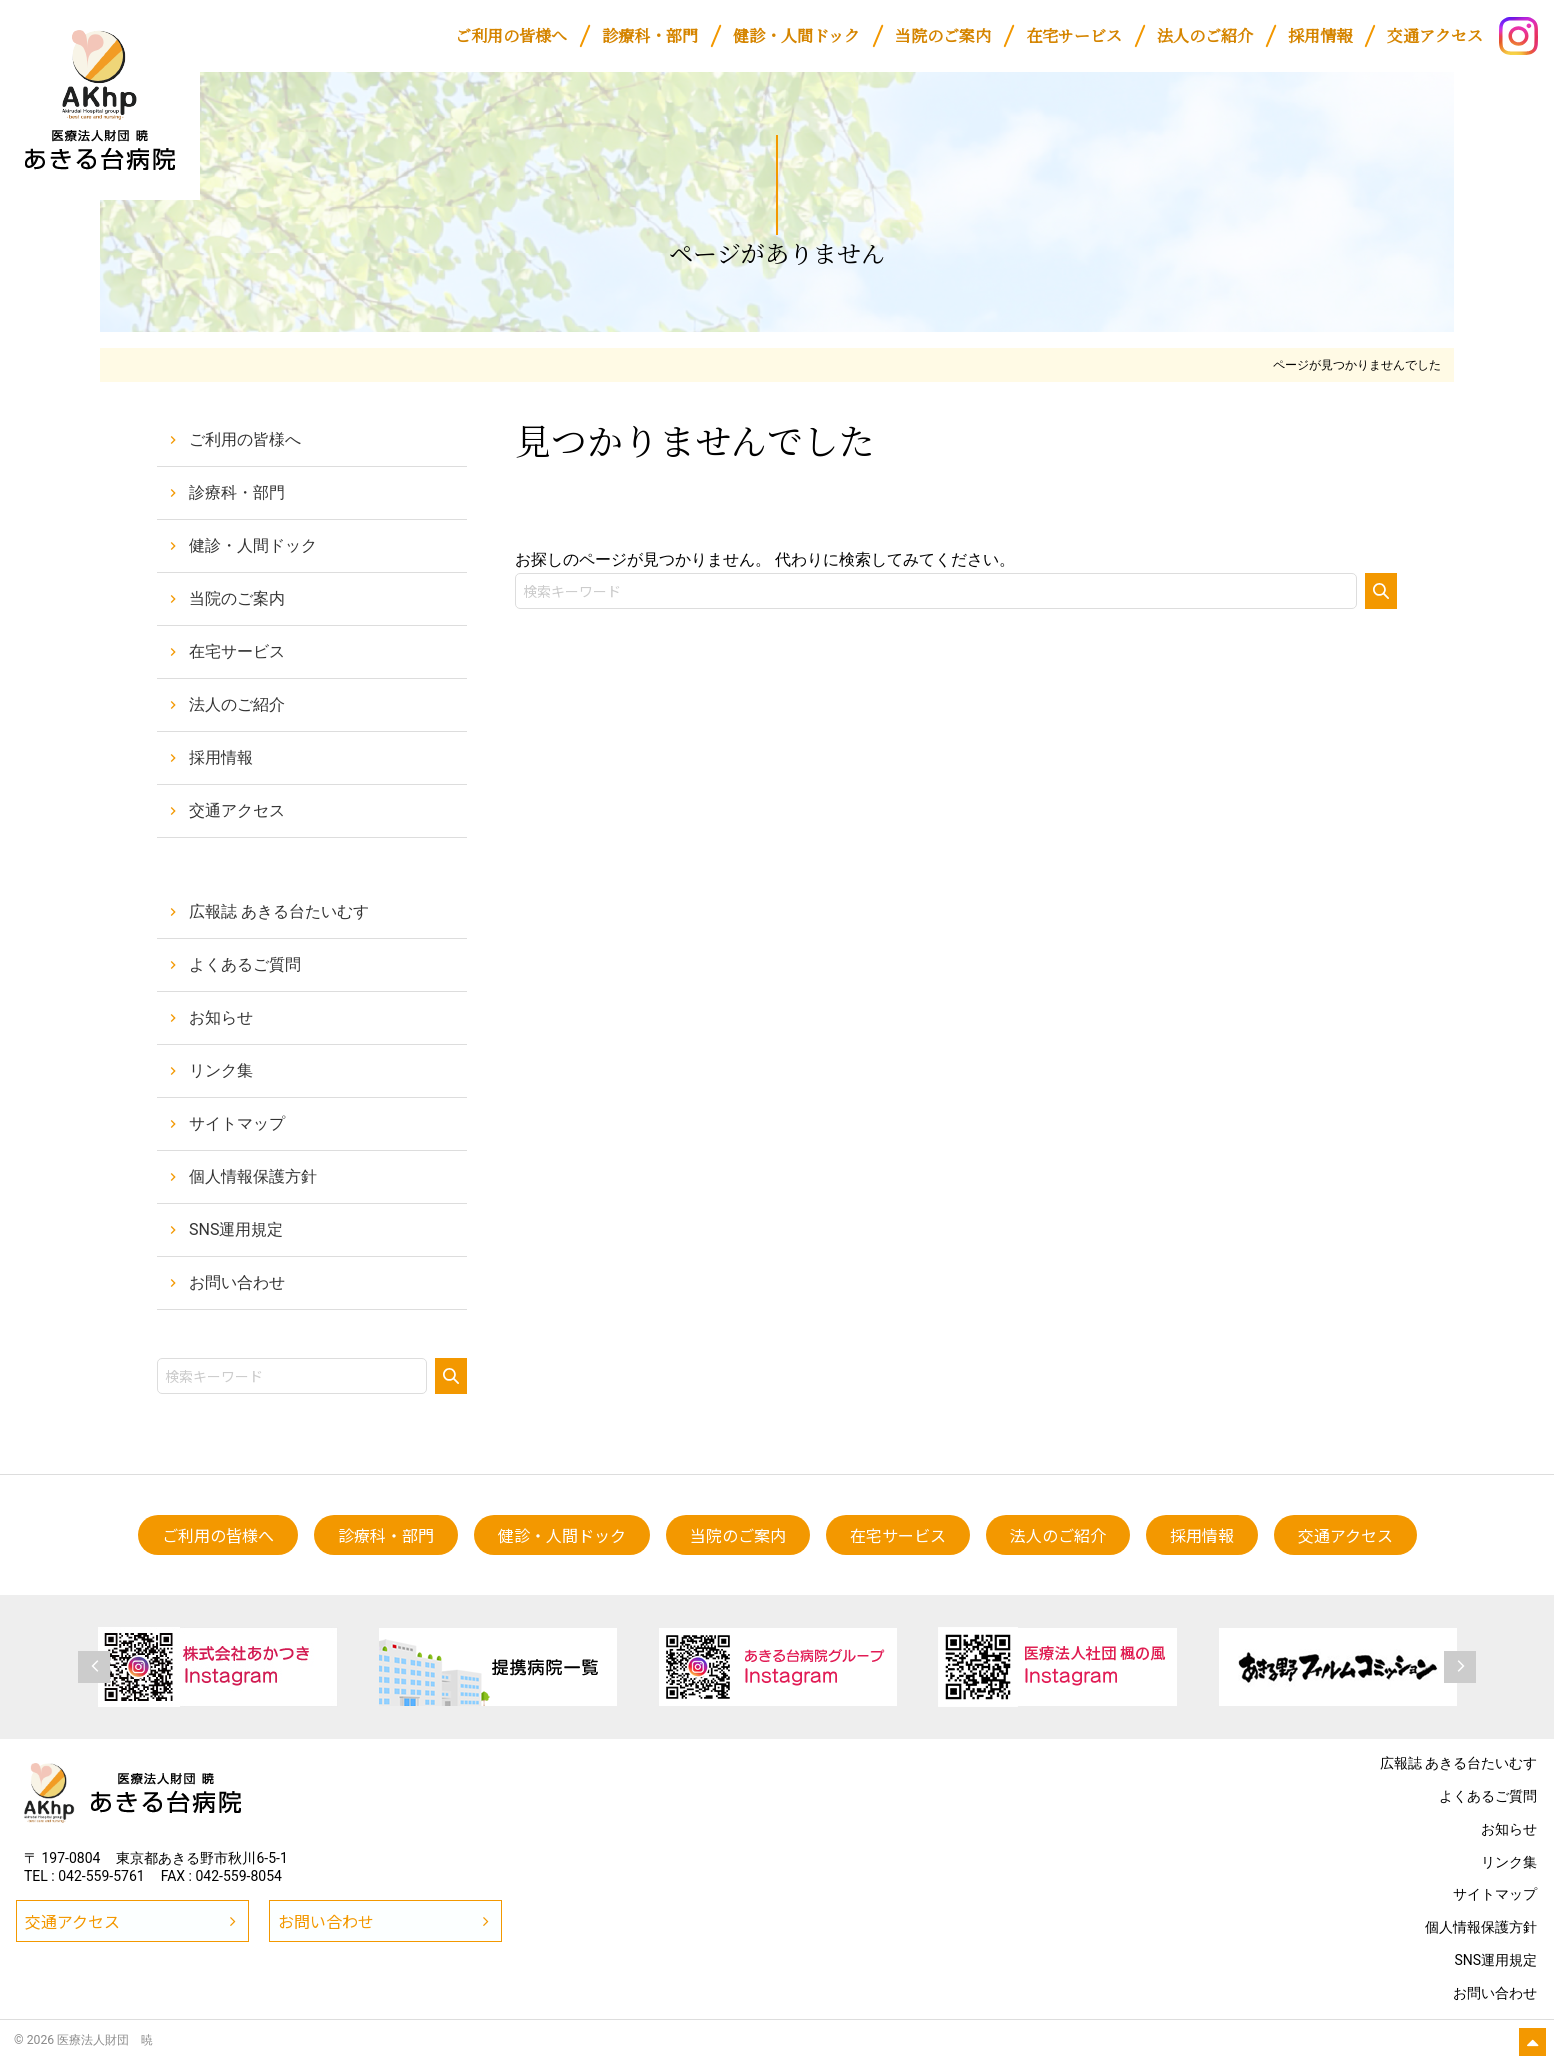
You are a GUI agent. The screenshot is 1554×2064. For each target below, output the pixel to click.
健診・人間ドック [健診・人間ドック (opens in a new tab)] (253, 545)
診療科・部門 (237, 492)
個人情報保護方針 (253, 1176)
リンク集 (221, 1070)
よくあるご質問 (245, 964)
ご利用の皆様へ (245, 439)
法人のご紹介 (237, 704)
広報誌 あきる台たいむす (279, 911)
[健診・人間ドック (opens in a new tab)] (796, 36)
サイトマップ (237, 1123)
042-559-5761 (101, 1876)
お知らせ (221, 1017)
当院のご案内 (237, 598)
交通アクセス (237, 810)
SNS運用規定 (236, 1229)
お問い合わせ (237, 1282)
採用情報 (221, 757)
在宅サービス (237, 651)
